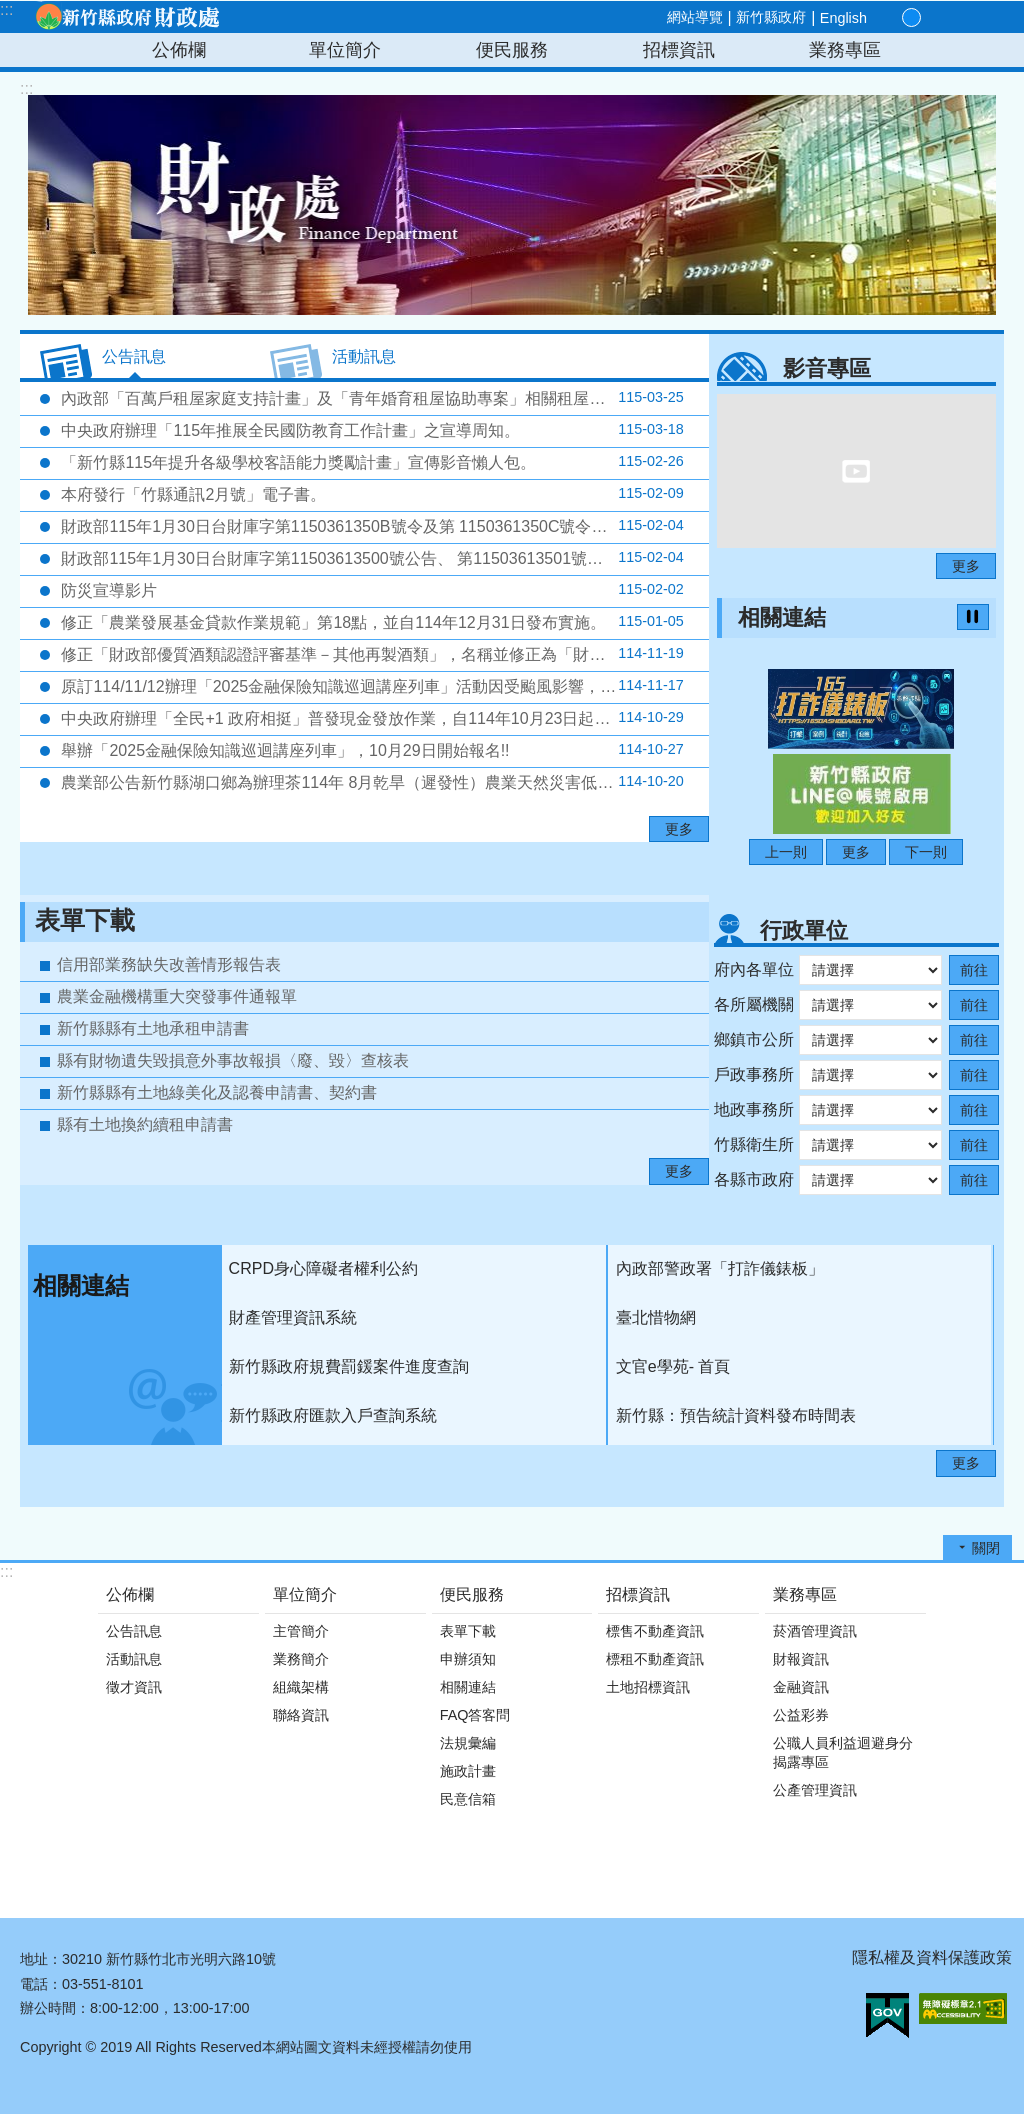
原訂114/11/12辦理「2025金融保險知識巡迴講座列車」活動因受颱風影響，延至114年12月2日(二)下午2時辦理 (383, 686)
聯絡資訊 (301, 1715)
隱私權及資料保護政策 (932, 1957)
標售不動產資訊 (655, 1631)
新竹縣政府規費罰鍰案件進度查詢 (349, 1366)
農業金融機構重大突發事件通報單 (177, 996)
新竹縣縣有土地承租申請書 (153, 1028)
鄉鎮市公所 (754, 1039)
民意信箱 (468, 1799)
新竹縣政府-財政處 (127, 17)
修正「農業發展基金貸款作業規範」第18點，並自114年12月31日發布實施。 (370, 622)
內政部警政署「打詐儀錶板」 (720, 1268)
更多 (679, 829)
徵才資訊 (134, 1687)
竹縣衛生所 (754, 1144)
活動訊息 (134, 1659)
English (843, 18)
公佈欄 (179, 50)
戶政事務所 (754, 1074)
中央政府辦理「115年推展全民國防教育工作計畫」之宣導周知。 (370, 430)
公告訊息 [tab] (134, 356)
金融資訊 (801, 1687)
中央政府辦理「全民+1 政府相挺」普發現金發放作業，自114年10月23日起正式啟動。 (370, 718)
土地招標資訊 (648, 1687)
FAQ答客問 (475, 1715)
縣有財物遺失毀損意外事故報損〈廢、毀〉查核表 (233, 1060)
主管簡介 (301, 1631)
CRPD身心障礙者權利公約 (323, 1268)
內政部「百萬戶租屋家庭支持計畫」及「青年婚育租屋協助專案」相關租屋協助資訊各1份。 (383, 398)
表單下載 (85, 920)
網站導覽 (695, 17)
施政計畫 (468, 1771)
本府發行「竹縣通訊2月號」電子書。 (370, 494)
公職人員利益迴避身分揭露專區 (843, 1752)
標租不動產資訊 (655, 1659)
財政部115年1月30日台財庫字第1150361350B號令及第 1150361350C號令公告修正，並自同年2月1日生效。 (383, 526)
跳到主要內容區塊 (10, 10)
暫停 (973, 617)
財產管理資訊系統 (293, 1317)
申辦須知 (468, 1659)
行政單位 (804, 930)
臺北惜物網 (656, 1317)
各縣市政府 (754, 1179)
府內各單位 (754, 969)
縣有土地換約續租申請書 (145, 1124)
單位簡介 (345, 50)
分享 (956, 18)
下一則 (926, 852)
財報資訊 (801, 1659)
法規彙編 (468, 1743)
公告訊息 (134, 1631)
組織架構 (301, 1687)
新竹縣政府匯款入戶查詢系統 (333, 1415)
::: (6, 9)
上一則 (786, 852)
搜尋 (979, 18)
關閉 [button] (986, 1548)
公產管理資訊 (815, 1790)
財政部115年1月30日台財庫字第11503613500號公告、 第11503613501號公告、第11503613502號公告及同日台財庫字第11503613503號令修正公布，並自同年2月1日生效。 (383, 558)
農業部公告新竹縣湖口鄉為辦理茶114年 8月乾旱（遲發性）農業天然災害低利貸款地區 (370, 782)
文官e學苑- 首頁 (673, 1366)
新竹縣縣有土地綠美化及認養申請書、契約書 (217, 1092)
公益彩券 (801, 1715)
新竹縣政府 (771, 17)
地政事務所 (754, 1109)
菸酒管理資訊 (815, 1631)
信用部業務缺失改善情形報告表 (169, 964)
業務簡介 (301, 1659)
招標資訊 (679, 50)
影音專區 (827, 368)
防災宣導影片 (370, 590)
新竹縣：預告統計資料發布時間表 (736, 1415)
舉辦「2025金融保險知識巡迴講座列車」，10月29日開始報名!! (370, 750)
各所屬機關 (754, 1004)
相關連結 (782, 617)
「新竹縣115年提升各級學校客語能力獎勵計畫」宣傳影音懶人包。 (370, 462)
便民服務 (512, 50)
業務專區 (845, 50)
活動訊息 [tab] (364, 356)
